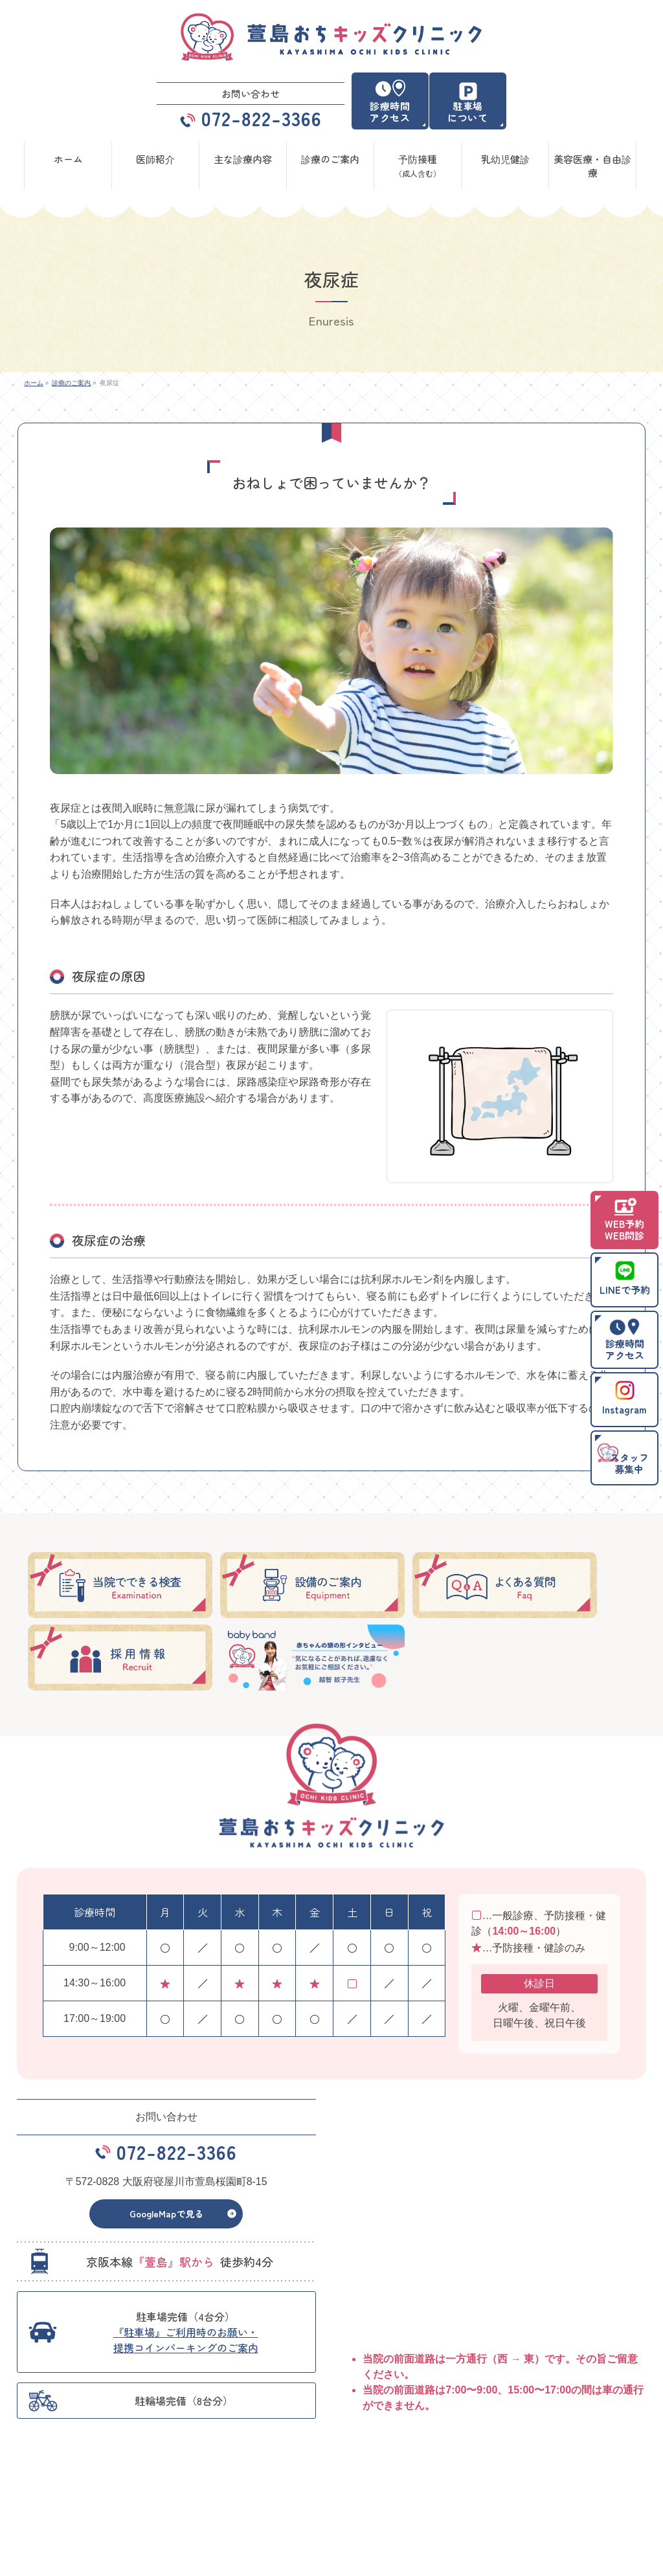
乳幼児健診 (203, 2493)
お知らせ (353, 2493)
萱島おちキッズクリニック (326, 2555)
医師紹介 (199, 2475)
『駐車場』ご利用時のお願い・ (185, 2348)
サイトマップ (514, 2493)
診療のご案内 (361, 2475)
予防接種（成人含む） (69, 2493)
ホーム (42, 2475)
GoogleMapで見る (166, 2222)
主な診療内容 (514, 2475)
